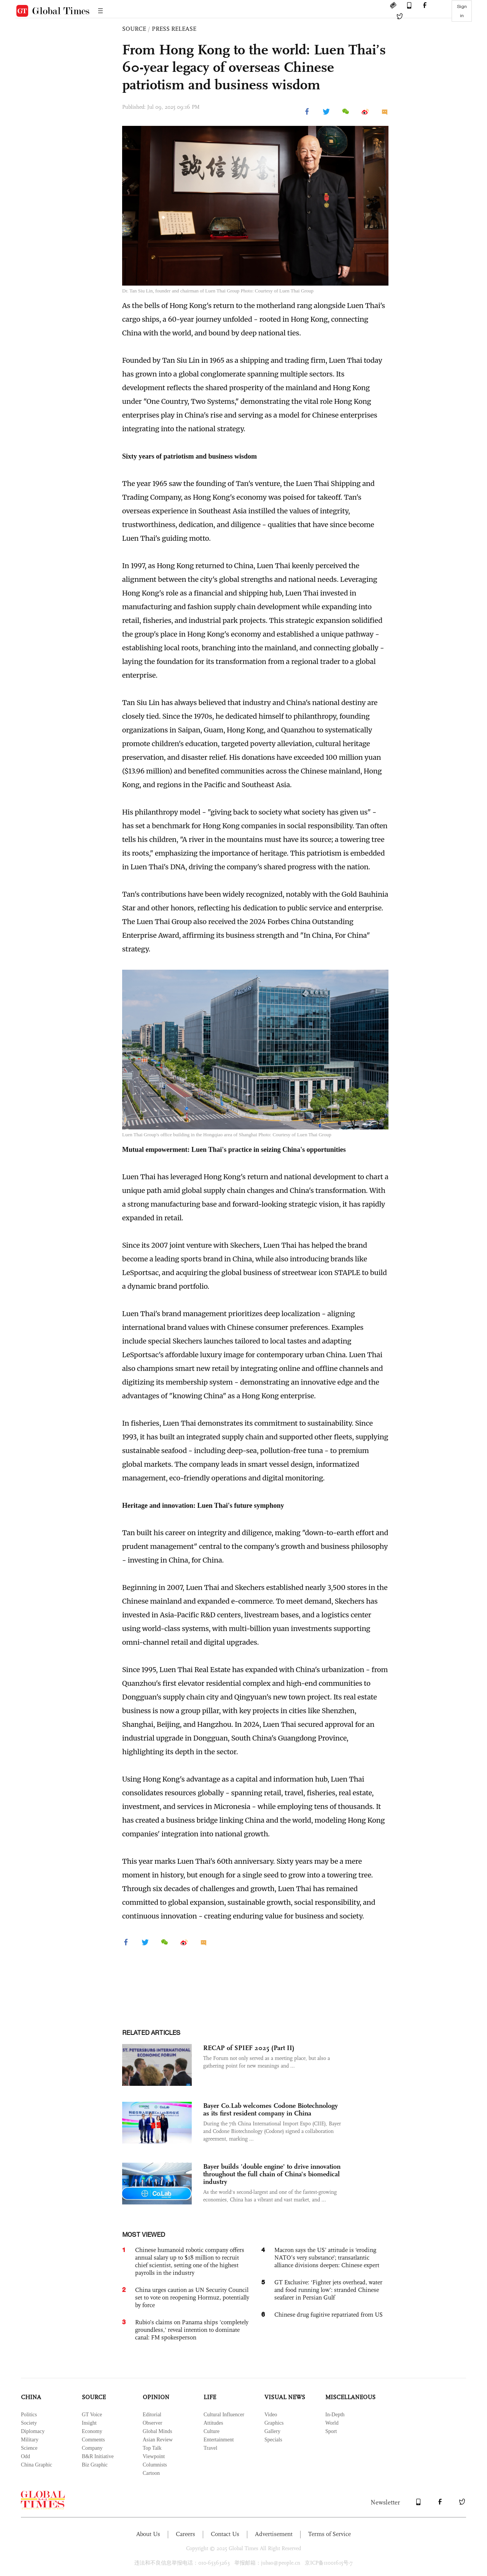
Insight (89, 2423)
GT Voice (92, 2414)
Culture (212, 2431)
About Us (148, 2534)
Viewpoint (154, 2456)
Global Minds (157, 2431)
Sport (331, 2431)
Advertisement (274, 2534)
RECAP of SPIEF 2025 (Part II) (248, 2048)
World (332, 2423)
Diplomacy (33, 2431)
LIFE (210, 2397)
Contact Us (225, 2534)
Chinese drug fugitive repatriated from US (328, 2314)
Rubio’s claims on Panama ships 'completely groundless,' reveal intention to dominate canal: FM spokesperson (191, 2330)
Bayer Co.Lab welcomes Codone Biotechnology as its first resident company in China (270, 2109)
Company (92, 2448)
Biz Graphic (95, 2465)
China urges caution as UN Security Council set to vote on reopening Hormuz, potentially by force (192, 2297)
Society (29, 2423)
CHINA (31, 2397)
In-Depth (335, 2414)
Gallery (272, 2431)
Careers (185, 2534)
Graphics (274, 2423)
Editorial (152, 2414)
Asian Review (158, 2440)
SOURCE (134, 28)
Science (29, 2448)
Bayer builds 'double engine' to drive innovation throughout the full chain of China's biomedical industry (272, 2174)
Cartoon (151, 2473)
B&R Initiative (98, 2456)
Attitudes (213, 2423)
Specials (273, 2440)
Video (270, 2414)
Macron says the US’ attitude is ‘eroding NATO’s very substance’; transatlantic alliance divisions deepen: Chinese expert (326, 2257)
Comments (93, 2440)
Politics (29, 2414)
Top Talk (152, 2448)
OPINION (156, 2397)
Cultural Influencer (224, 2414)
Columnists (155, 2465)
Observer (152, 2423)
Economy (92, 2431)
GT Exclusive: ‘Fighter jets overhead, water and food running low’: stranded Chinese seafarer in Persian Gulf (328, 2290)
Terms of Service (329, 2534)
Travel (210, 2448)
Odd (25, 2456)
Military (29, 2440)
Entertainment (219, 2440)
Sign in (462, 11)
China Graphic (36, 2465)
